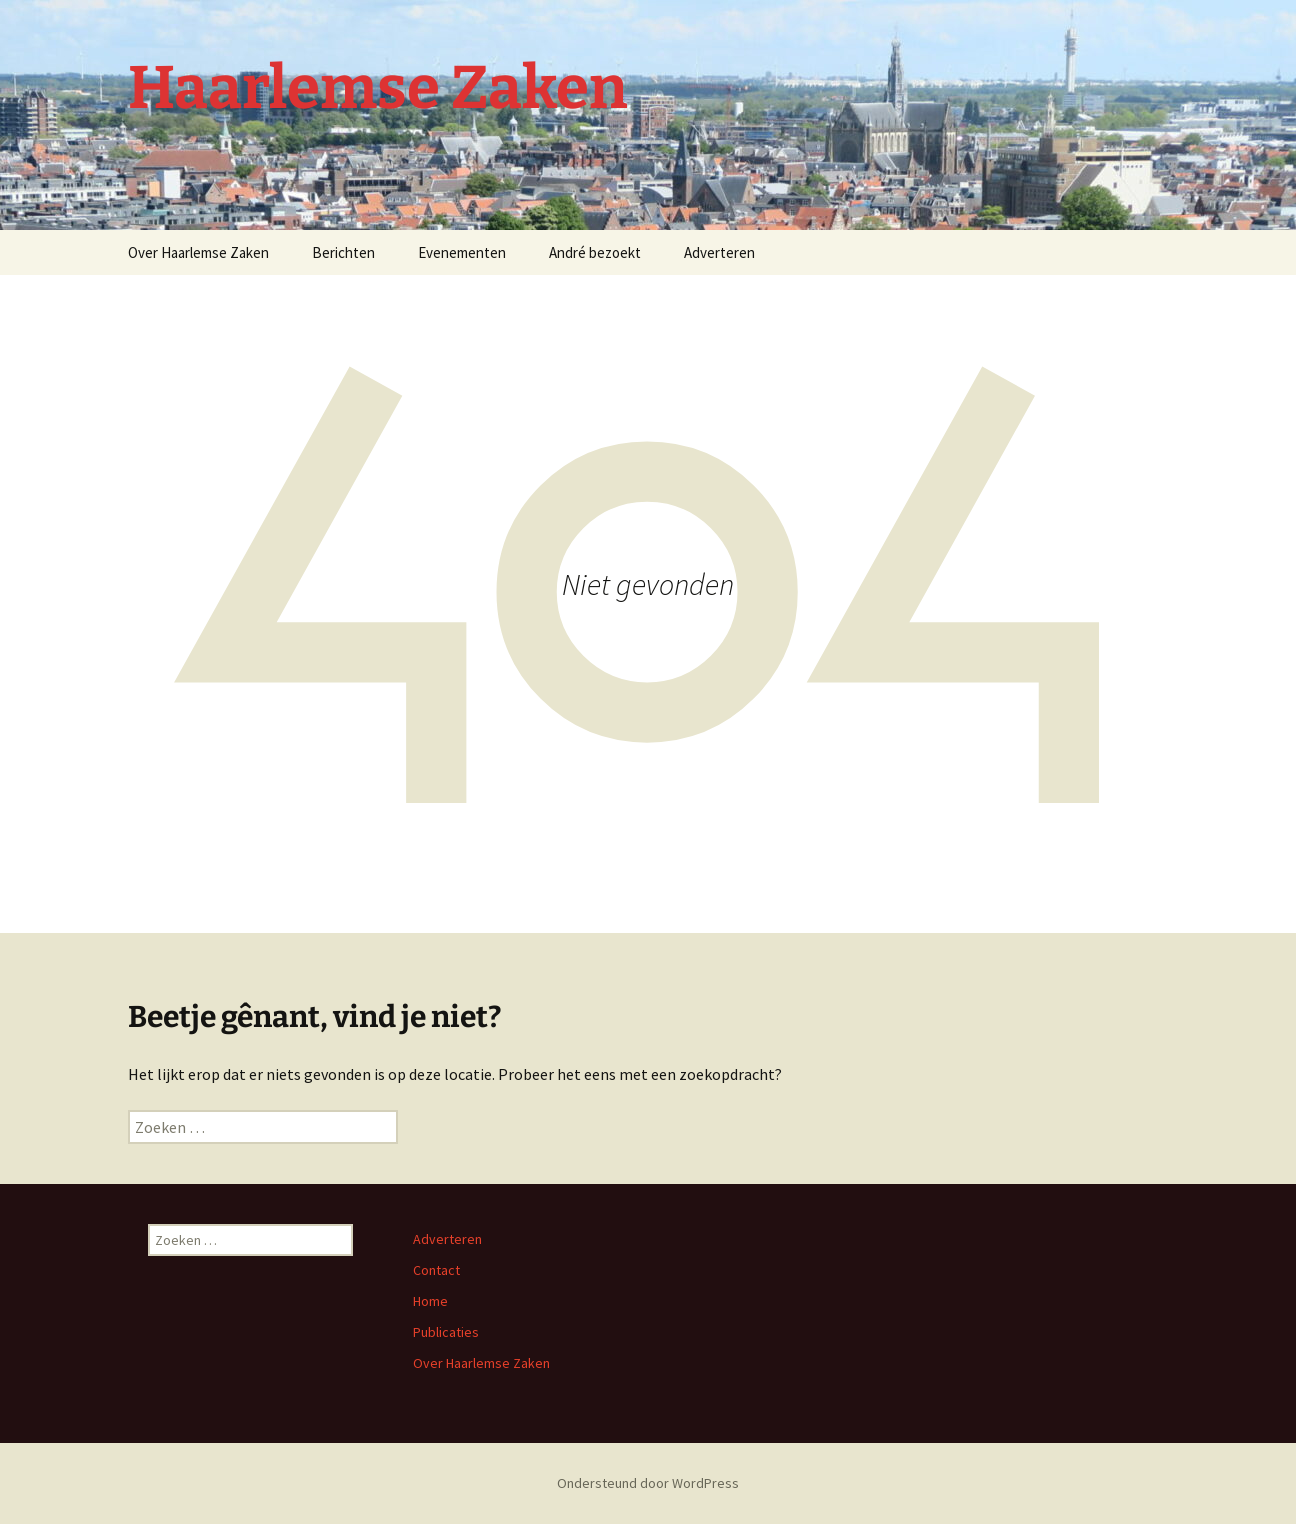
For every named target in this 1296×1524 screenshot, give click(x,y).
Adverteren (719, 252)
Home (430, 1301)
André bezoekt (595, 252)
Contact (436, 1270)
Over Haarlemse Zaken (198, 252)
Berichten (343, 252)
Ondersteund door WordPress (648, 1483)
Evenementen (462, 252)
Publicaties (446, 1332)
